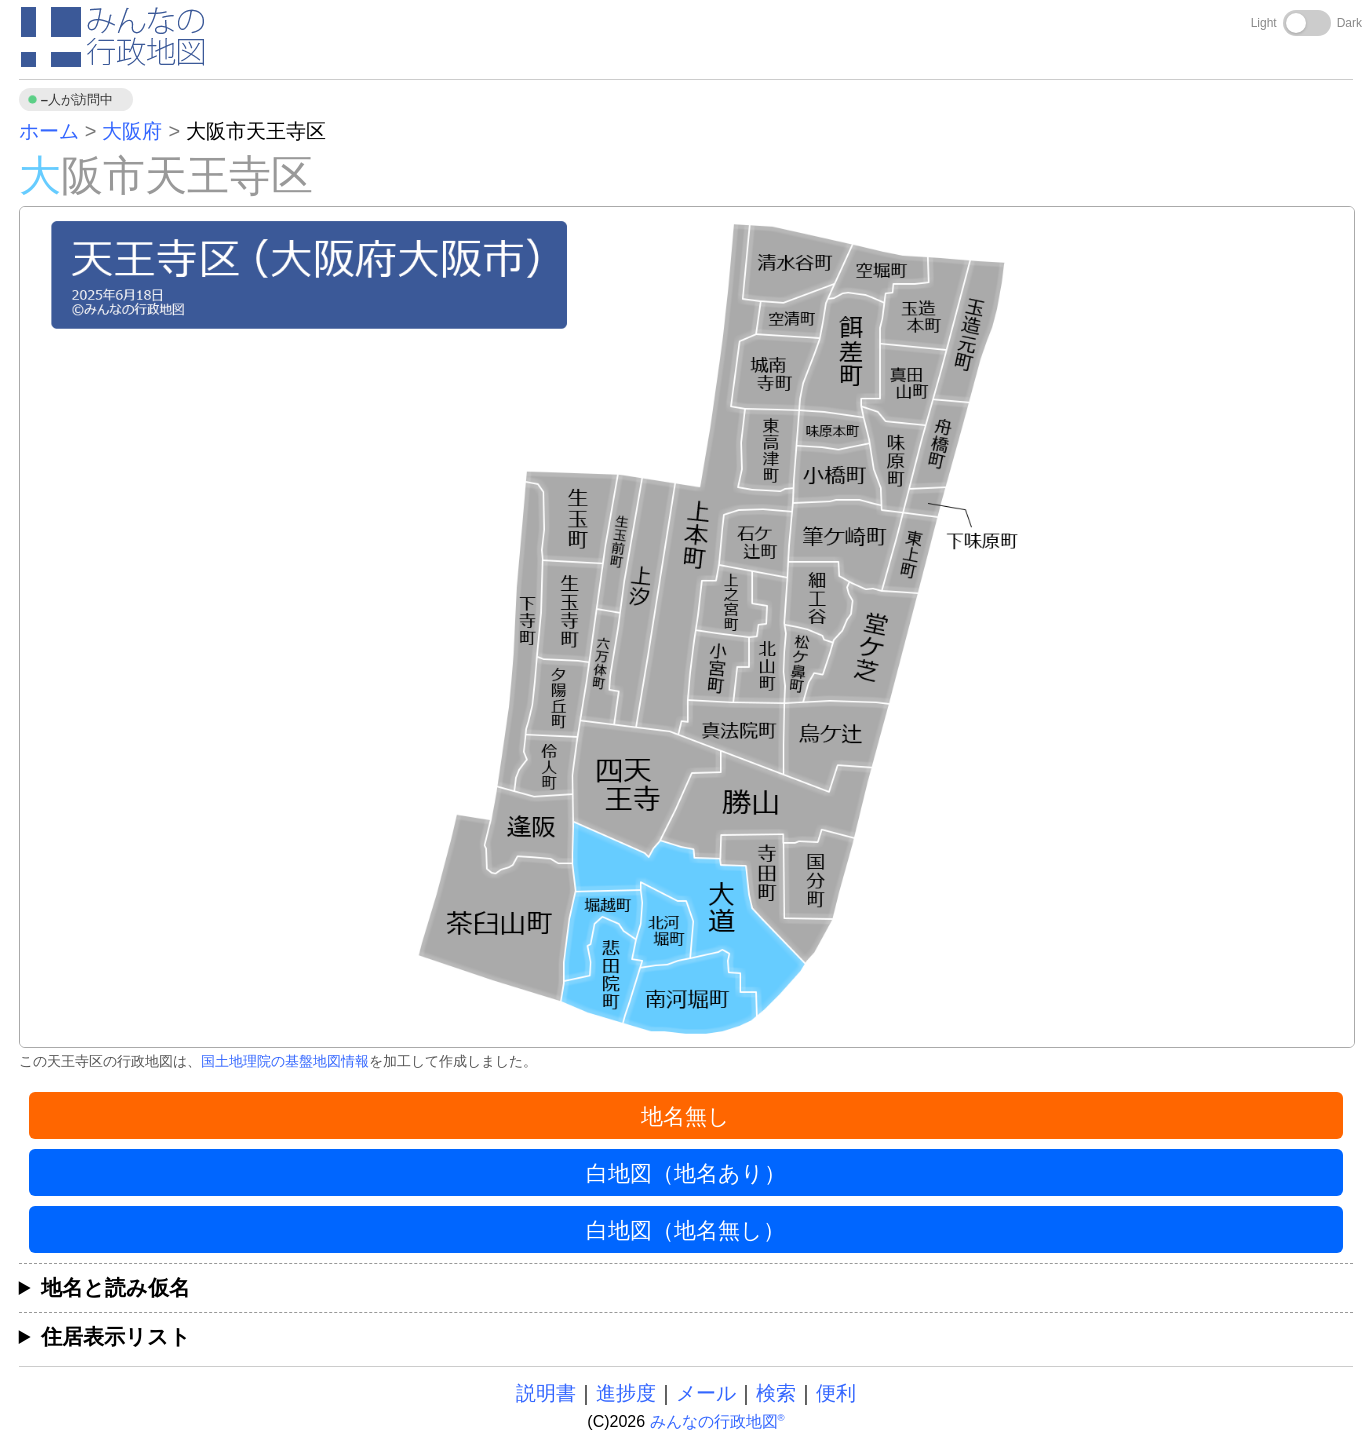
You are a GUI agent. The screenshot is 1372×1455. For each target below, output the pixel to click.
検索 (776, 1393)
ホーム (49, 131)
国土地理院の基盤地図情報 (285, 1061)
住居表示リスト (116, 1336)
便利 (836, 1393)
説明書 (546, 1393)
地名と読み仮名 (115, 1287)
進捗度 (626, 1393)
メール (706, 1393)
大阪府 (132, 131)
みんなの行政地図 (717, 1421)
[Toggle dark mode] (1307, 23)
